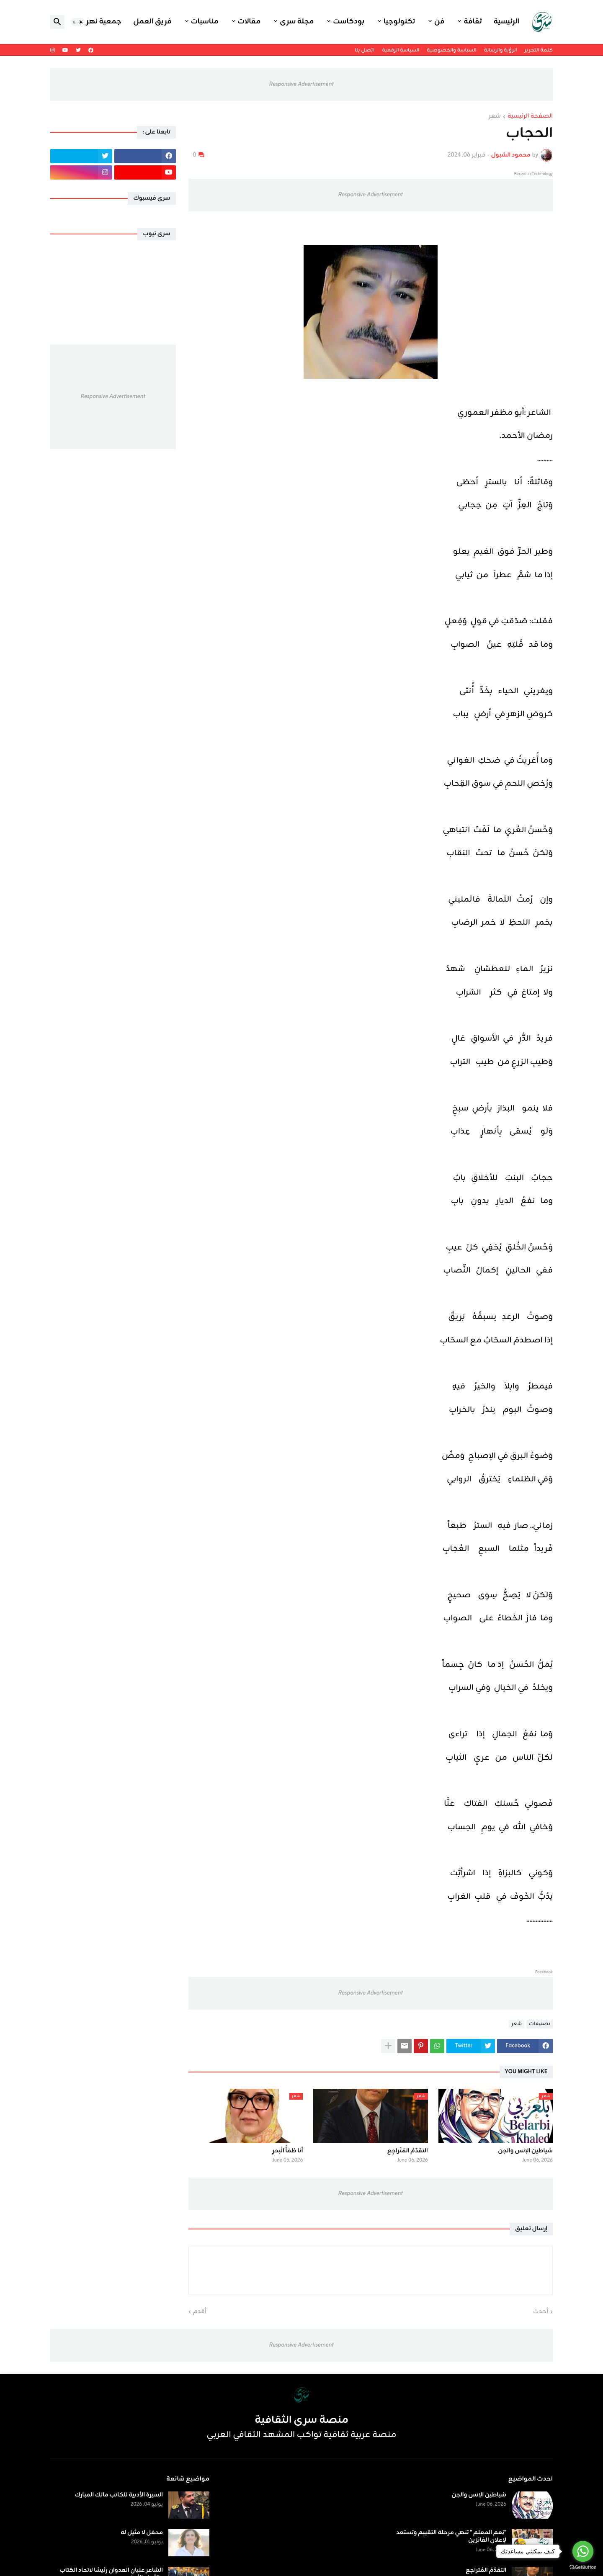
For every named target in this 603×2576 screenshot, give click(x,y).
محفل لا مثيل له (142, 2533)
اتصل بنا (364, 50)
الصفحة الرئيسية (530, 116)
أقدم (199, 2312)
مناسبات (205, 22)
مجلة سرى (297, 22)
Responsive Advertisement (301, 84)
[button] (78, 22)
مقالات (249, 22)
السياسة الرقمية (400, 50)
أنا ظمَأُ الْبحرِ (287, 2151)
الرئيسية (506, 22)
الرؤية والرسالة (500, 50)
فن (439, 22)
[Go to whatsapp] (582, 2551)
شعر (495, 116)
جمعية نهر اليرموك (90, 22)
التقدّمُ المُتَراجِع (407, 2151)
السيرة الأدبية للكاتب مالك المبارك (119, 2495)
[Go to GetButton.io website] (583, 2567)
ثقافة (473, 22)
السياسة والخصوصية (451, 50)
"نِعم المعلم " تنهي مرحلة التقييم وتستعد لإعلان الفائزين (451, 2536)
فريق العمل (152, 22)
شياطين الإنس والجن (525, 2151)
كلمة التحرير (539, 50)
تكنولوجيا (399, 22)
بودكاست (348, 22)
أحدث (540, 2312)
